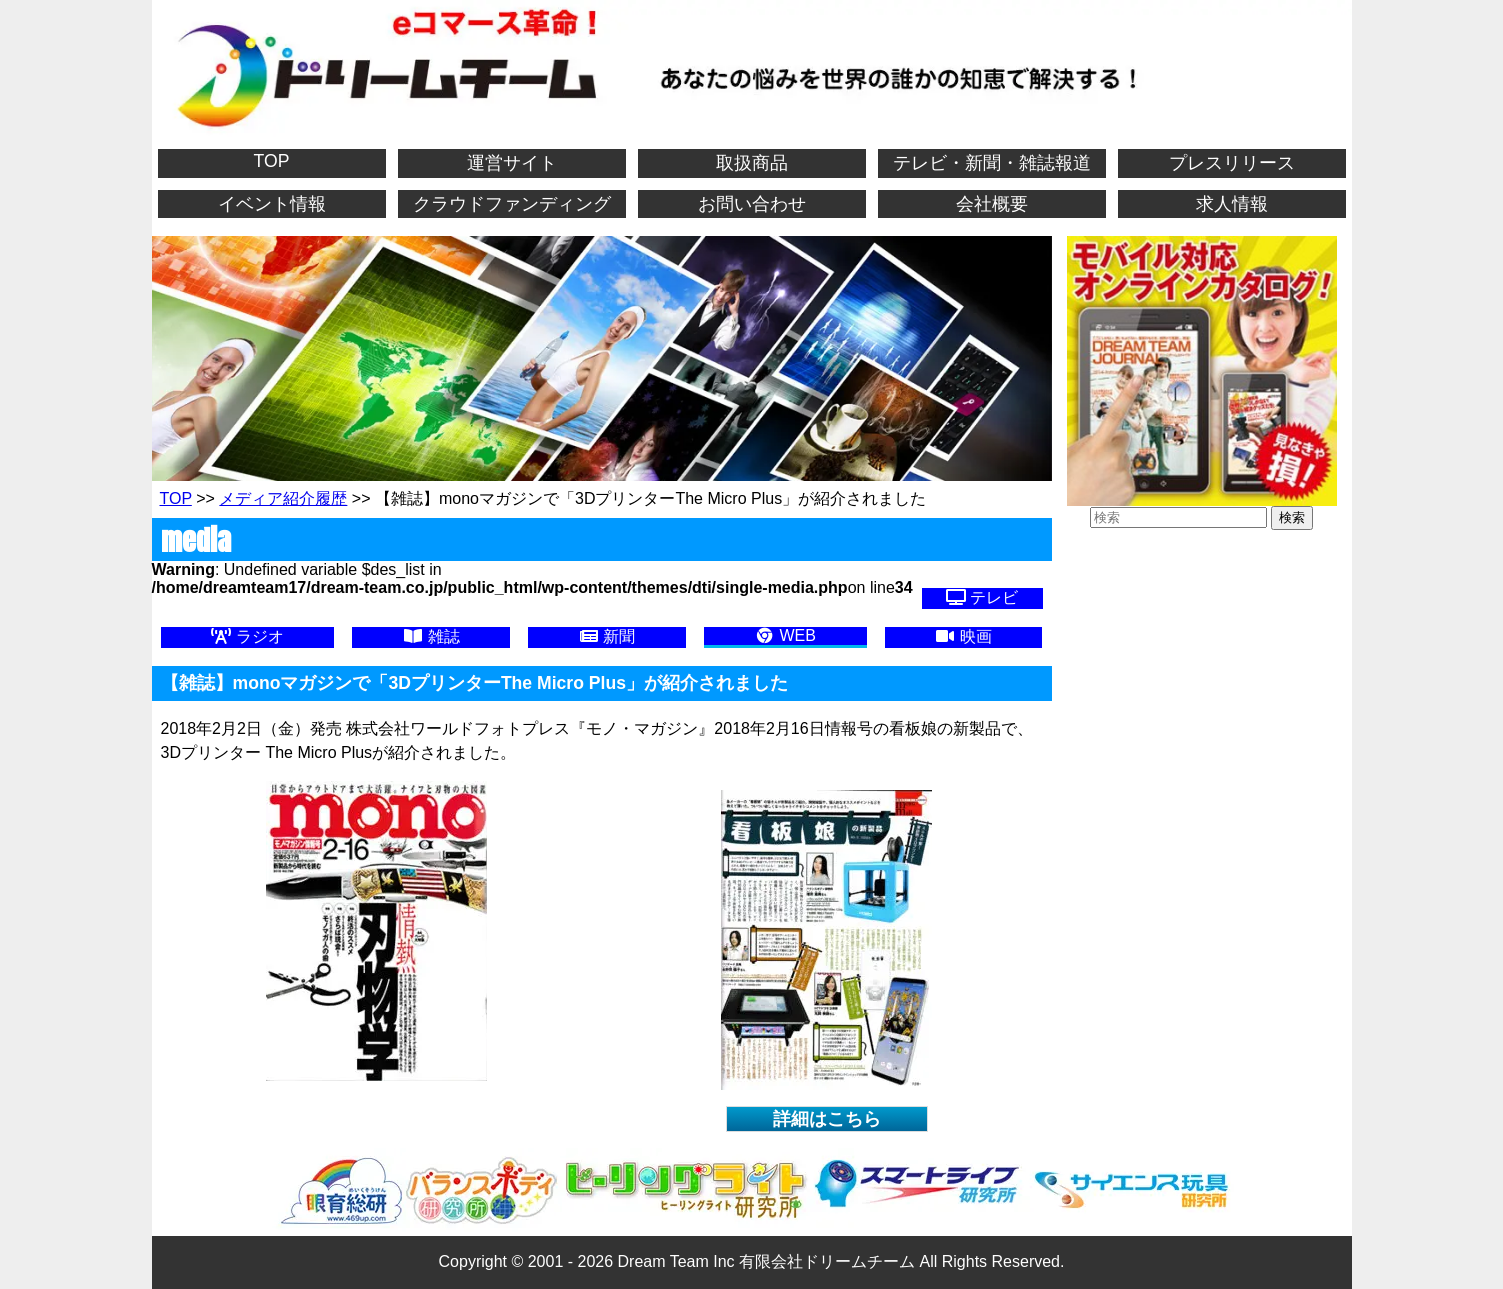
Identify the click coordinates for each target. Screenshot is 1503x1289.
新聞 (607, 636)
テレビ (982, 597)
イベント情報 (272, 204)
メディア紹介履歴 (283, 498)
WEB (785, 635)
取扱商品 (752, 163)
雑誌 (431, 636)
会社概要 (992, 204)
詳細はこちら (827, 1119)
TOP (272, 161)
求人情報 (1232, 204)
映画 (963, 636)
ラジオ (247, 636)
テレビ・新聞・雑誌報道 (992, 163)
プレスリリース (1232, 163)
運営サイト (512, 163)
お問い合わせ (752, 204)
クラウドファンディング (512, 204)
